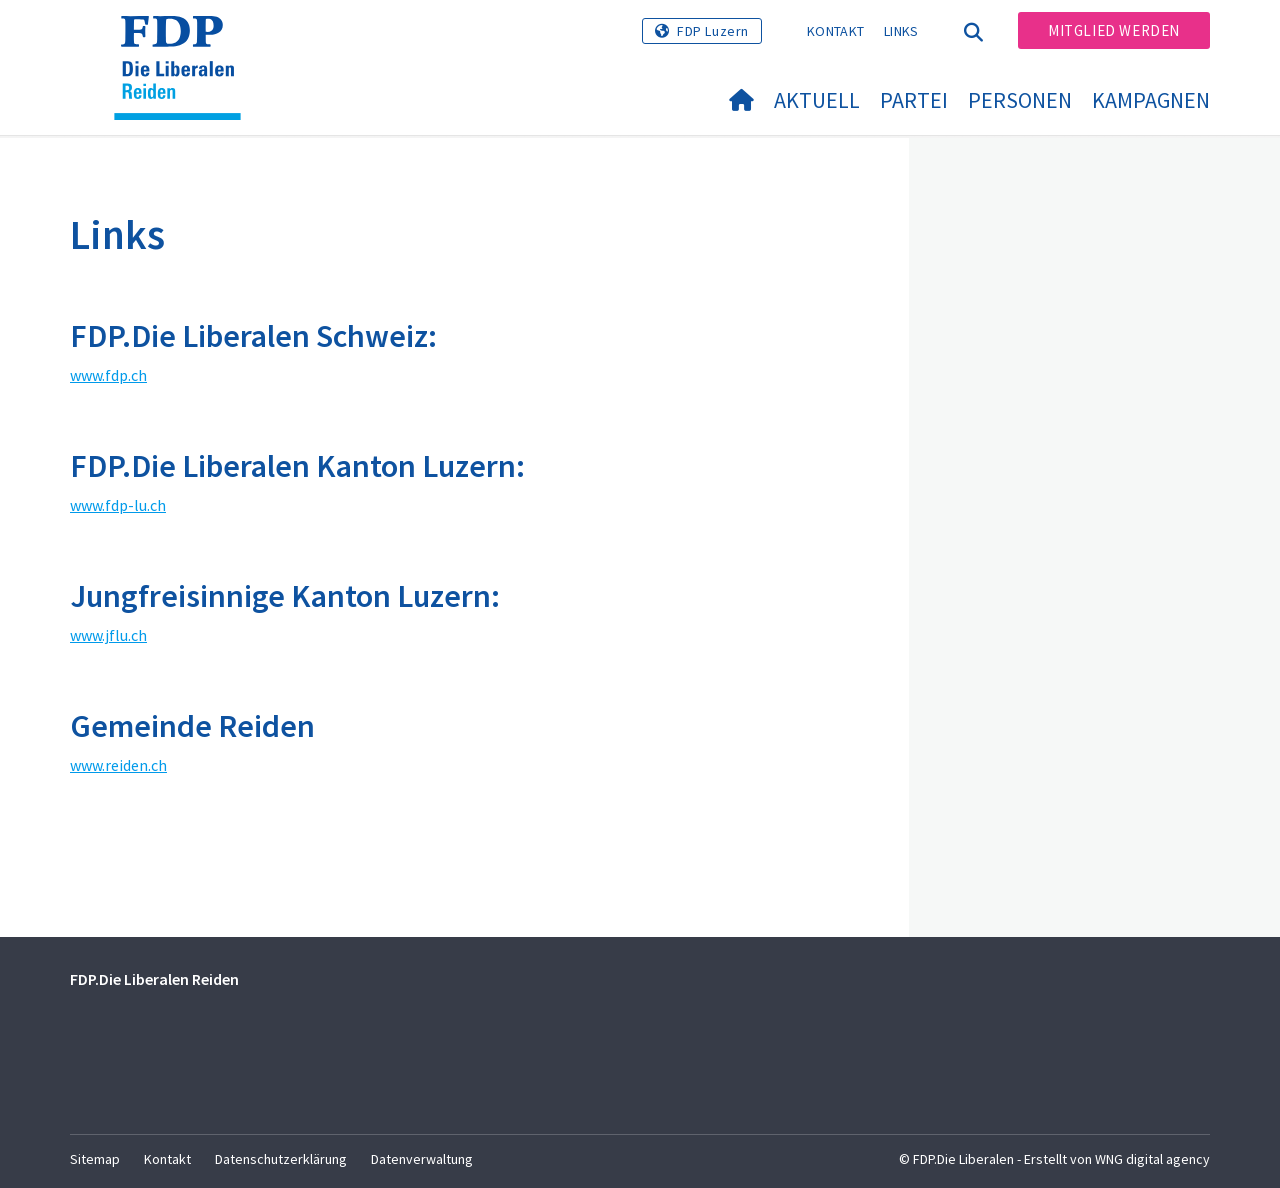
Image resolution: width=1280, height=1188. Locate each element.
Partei (914, 100)
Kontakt (835, 31)
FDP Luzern (713, 31)
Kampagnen (1151, 100)
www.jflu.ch (108, 635)
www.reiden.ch (118, 765)
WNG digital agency (1152, 1159)
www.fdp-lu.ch (118, 505)
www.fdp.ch (108, 375)
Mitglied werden (1114, 30)
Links (901, 31)
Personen (1020, 100)
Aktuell (817, 100)
